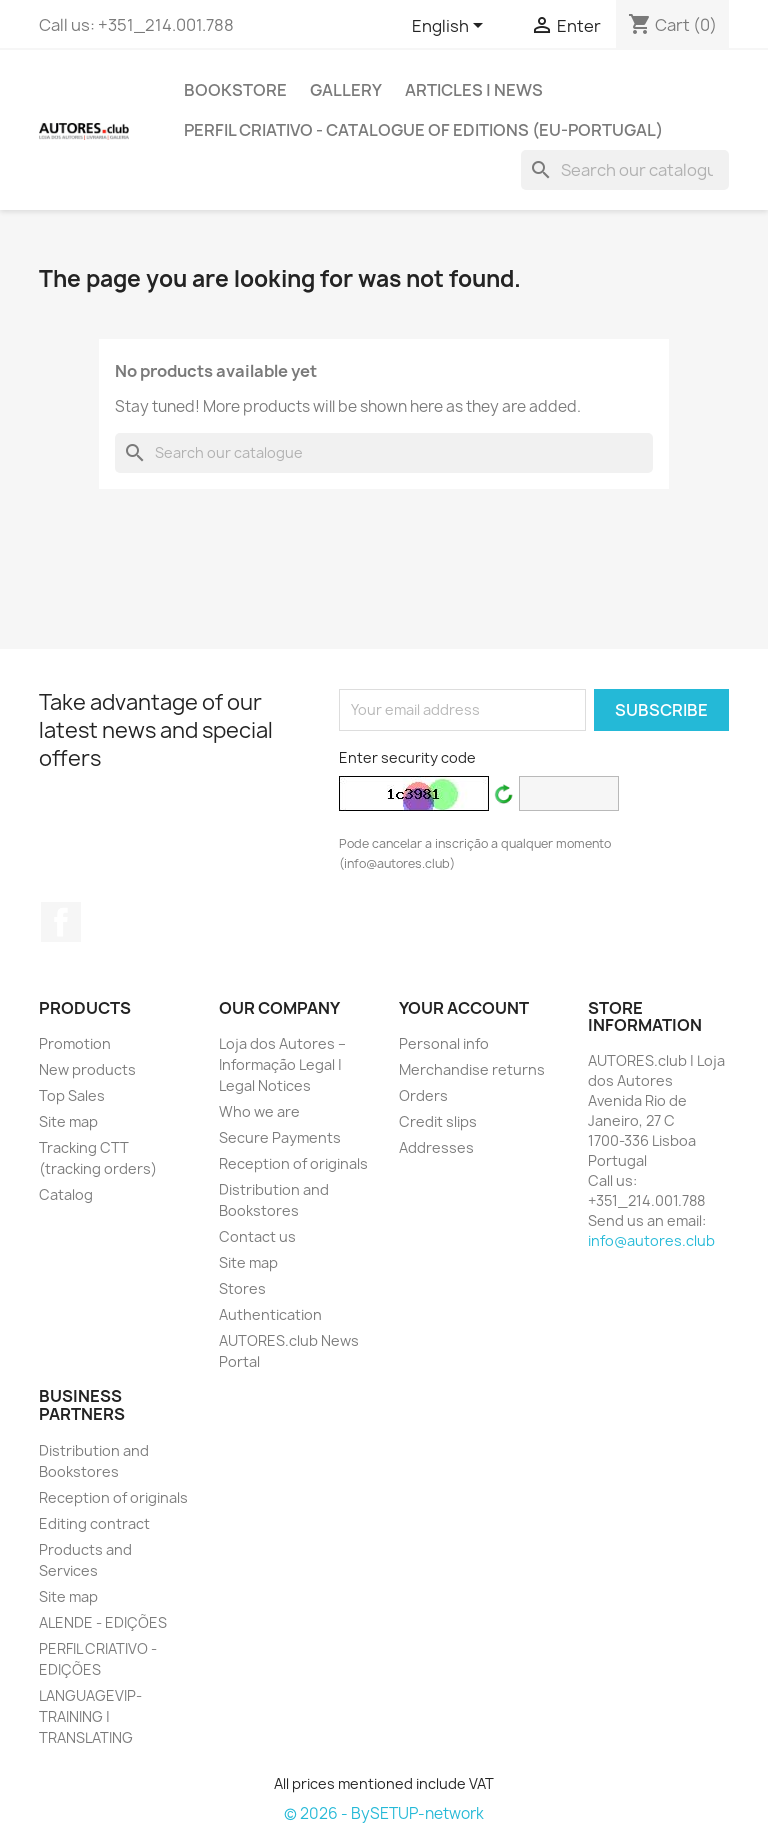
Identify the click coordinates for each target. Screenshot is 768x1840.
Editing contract (94, 1523)
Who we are (259, 1111)
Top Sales (72, 1095)
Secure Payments (280, 1137)
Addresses (436, 1147)
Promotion (75, 1043)
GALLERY (346, 90)
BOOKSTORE (235, 90)
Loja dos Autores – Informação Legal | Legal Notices (282, 1064)
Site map (68, 1121)
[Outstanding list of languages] (451, 27)
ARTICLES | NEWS (474, 90)
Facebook (61, 922)
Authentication (270, 1314)
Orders (423, 1095)
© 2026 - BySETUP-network (384, 1813)
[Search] (625, 170)
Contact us (257, 1236)
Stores (242, 1288)
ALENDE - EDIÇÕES (103, 1622)
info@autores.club (651, 1240)
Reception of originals (293, 1163)
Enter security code (407, 757)
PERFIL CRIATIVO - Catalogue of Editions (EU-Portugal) (423, 130)
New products (87, 1069)
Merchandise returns (472, 1069)
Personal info (444, 1043)
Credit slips (438, 1121)
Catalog (66, 1194)
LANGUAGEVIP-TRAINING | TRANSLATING (90, 1716)
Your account (464, 1008)
